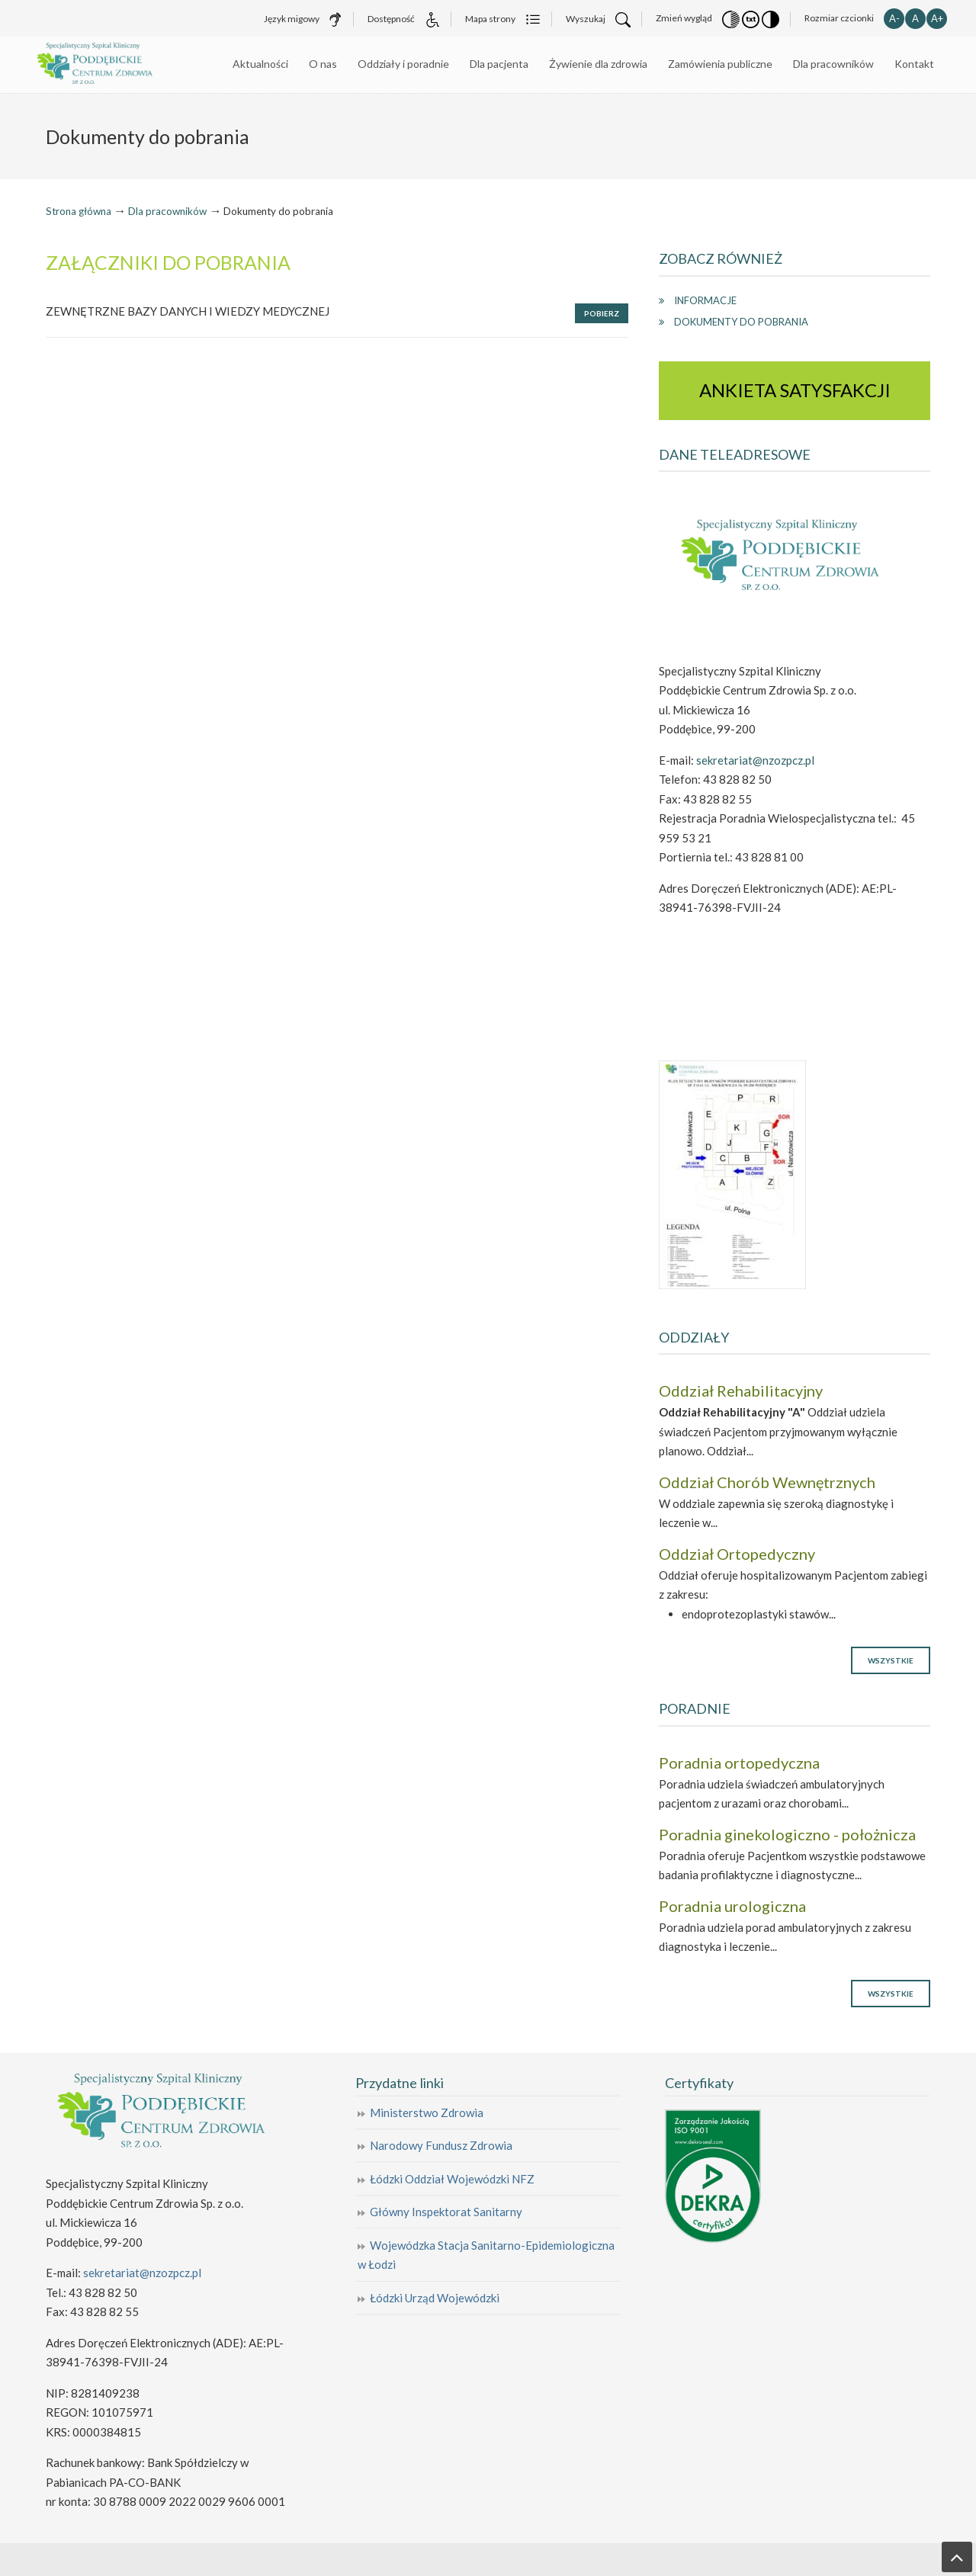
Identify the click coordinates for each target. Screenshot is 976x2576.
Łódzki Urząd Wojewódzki (434, 2298)
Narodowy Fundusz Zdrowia (441, 2145)
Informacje (705, 300)
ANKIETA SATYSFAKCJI (795, 390)
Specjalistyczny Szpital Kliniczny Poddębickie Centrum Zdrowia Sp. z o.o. (122, 64)
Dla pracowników (167, 211)
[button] (731, 18)
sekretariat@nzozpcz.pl (755, 760)
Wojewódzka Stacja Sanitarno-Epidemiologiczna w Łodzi (486, 2255)
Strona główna (78, 211)
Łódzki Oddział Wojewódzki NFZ (452, 2179)
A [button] (915, 18)
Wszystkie (890, 1660)
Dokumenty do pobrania (741, 322)
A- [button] (894, 18)
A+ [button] (937, 18)
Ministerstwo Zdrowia (426, 2112)
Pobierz (601, 313)
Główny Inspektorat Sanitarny (446, 2211)
